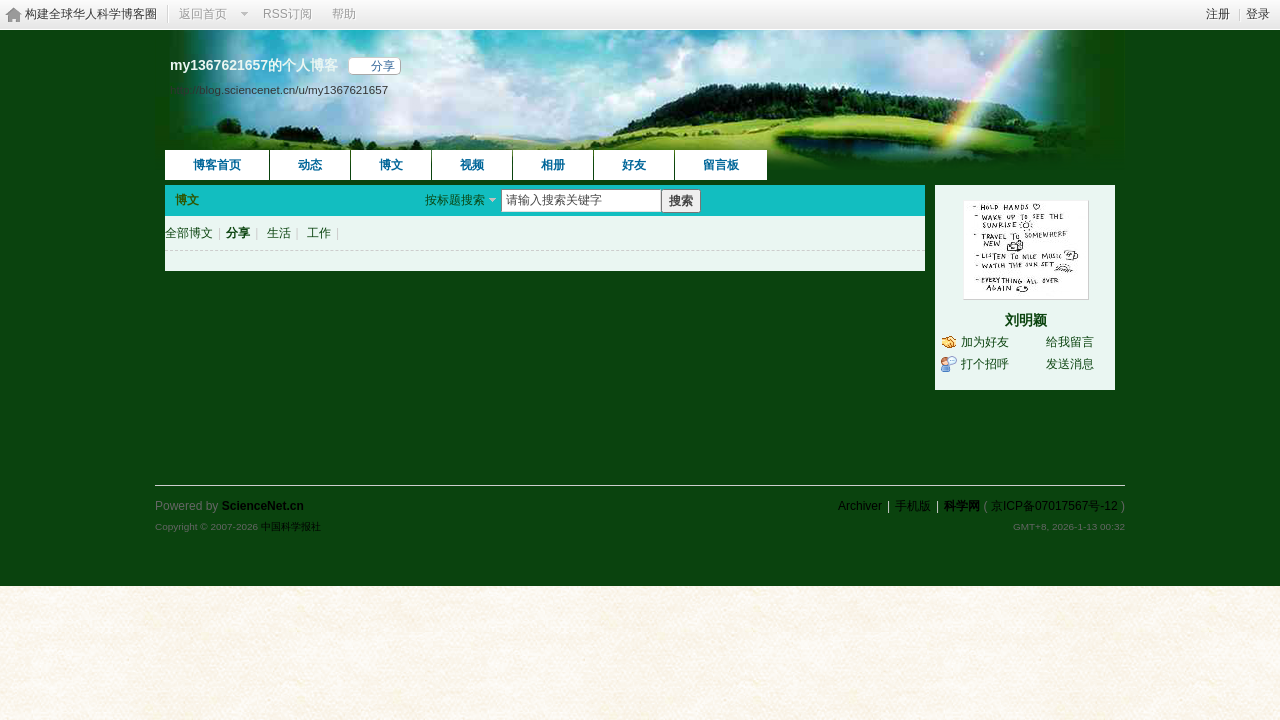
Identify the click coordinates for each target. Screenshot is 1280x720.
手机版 (913, 506)
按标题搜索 (455, 200)
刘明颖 (1026, 320)
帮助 (344, 14)
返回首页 (203, 14)
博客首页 (217, 165)
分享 (383, 66)
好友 (634, 165)
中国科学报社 (291, 526)
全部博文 (189, 233)
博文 (391, 165)
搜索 (681, 201)
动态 (310, 165)
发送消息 (1070, 364)
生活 (279, 233)
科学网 (962, 506)
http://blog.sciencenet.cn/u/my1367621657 (279, 89)
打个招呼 (985, 364)
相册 (553, 165)
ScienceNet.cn (263, 506)
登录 (1258, 14)
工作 (319, 233)
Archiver (860, 506)
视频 (472, 165)
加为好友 (985, 342)
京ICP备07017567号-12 (1054, 506)
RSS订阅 (287, 14)
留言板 (721, 165)
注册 (1218, 14)
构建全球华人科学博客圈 (91, 14)
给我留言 (1070, 342)
